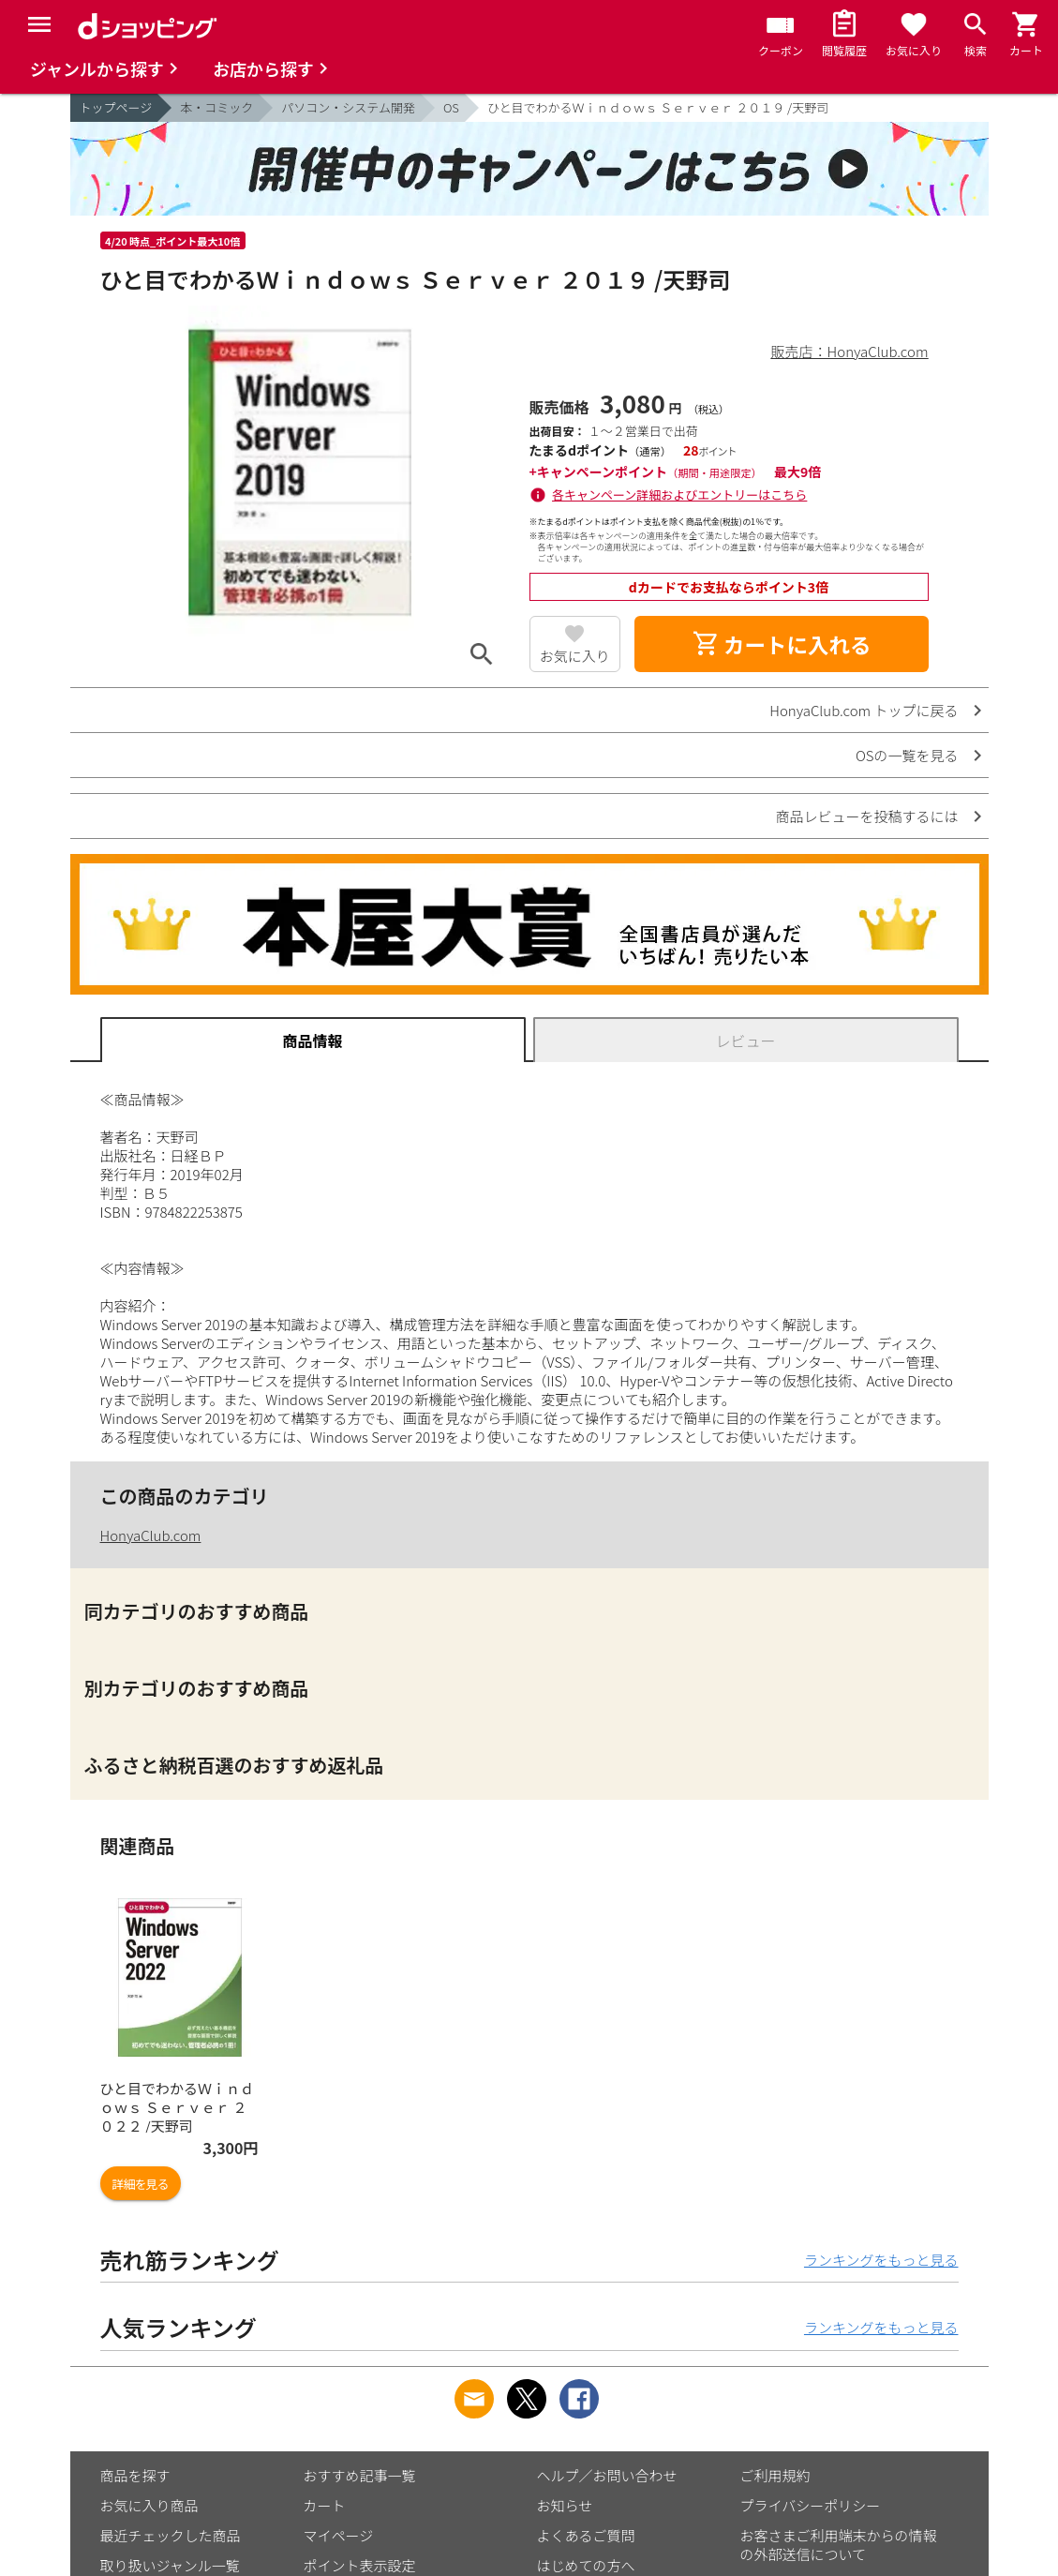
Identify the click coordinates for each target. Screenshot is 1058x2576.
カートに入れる (782, 644)
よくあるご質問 (586, 2535)
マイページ (339, 2535)
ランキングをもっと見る (881, 2259)
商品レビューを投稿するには (866, 816)
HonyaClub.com (150, 1535)
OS (451, 107)
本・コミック (216, 107)
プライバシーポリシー (810, 2505)
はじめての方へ (586, 2565)
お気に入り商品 (149, 2505)
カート (325, 2505)
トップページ (116, 107)
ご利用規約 (775, 2475)
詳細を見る (140, 2184)
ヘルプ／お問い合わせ (607, 2475)
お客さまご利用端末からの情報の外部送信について (838, 2544)
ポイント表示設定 (360, 2565)
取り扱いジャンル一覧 (170, 2565)
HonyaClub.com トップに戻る (863, 710)
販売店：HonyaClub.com (850, 351)
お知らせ (565, 2505)
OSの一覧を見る (907, 755)
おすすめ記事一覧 (360, 2475)
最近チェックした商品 (170, 2535)
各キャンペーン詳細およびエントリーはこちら (679, 494)
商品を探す (135, 2475)
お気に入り (575, 656)
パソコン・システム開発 (348, 107)
